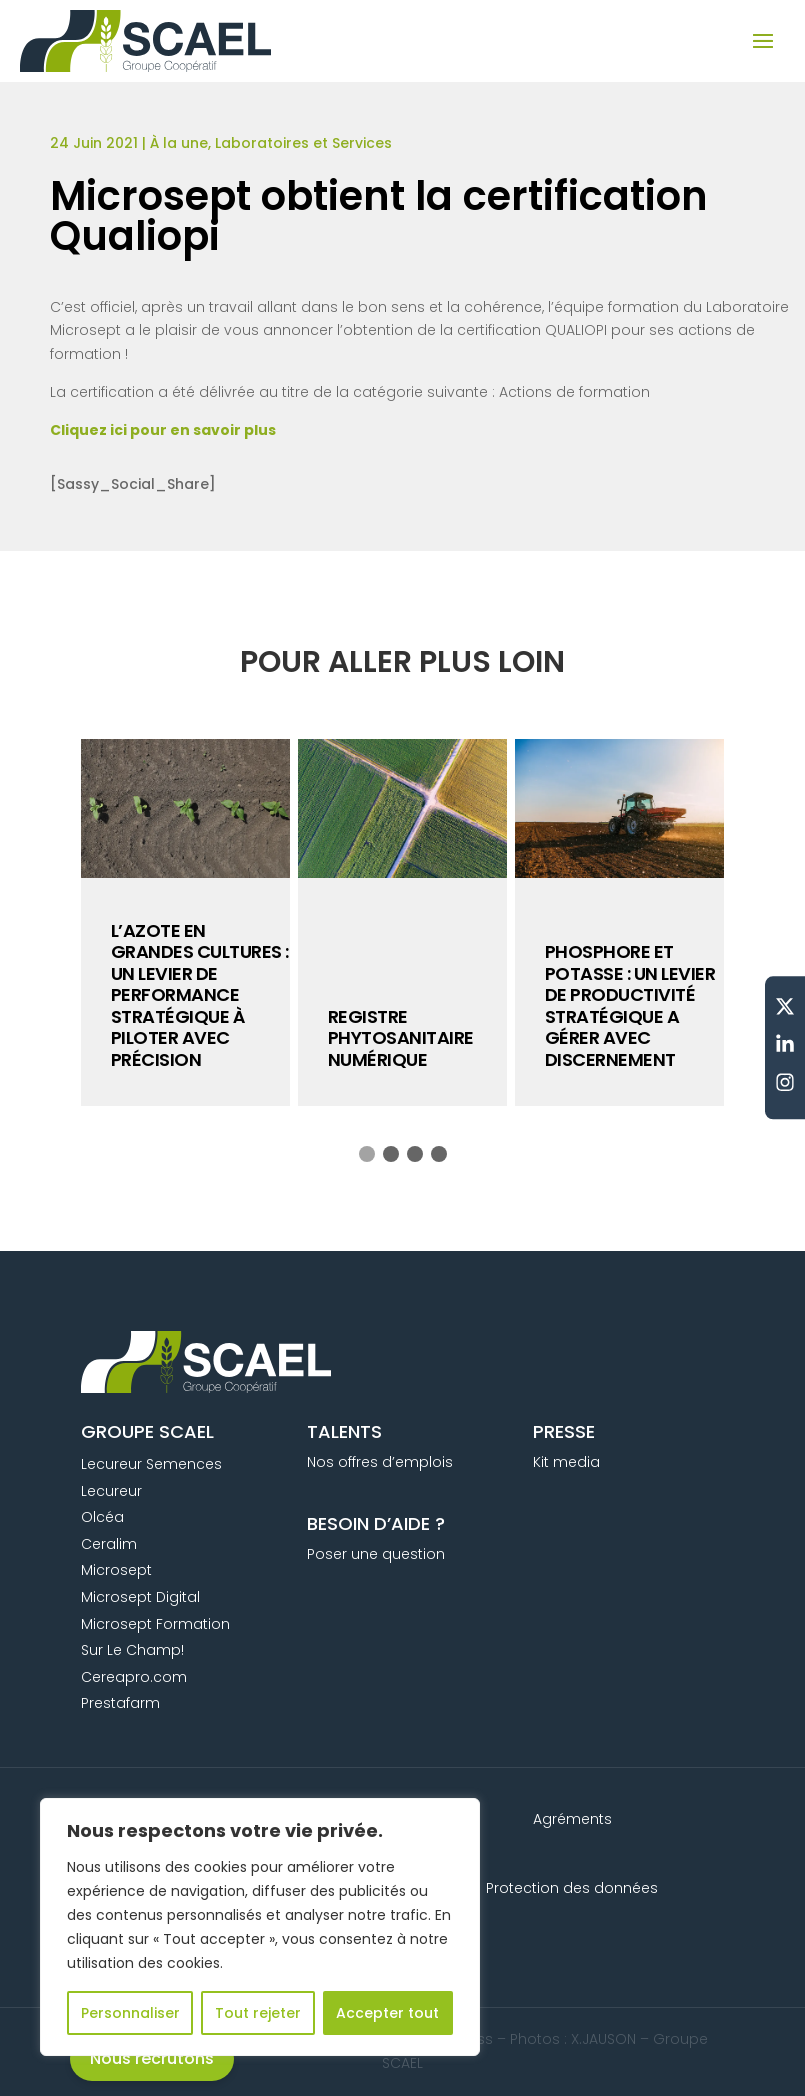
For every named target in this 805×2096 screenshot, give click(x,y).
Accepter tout (387, 2013)
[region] (260, 1927)
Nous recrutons (152, 2058)
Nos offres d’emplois (380, 1462)
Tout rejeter (258, 2013)
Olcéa (102, 1517)
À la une (179, 143)
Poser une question (376, 1554)
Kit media (566, 1462)
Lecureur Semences (151, 1464)
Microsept (116, 1570)
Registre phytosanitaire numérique (401, 1038)
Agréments (572, 1819)
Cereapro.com (134, 1677)
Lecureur (111, 1491)
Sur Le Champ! (132, 1650)
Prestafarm (120, 1703)
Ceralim (109, 1544)
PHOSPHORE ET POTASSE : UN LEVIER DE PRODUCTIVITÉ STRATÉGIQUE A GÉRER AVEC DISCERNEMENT (630, 1005)
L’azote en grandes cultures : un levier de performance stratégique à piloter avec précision (200, 995)
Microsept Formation (155, 1624)
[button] (367, 1154)
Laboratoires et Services (303, 143)
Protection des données (572, 1888)
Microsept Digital (140, 1597)
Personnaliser (130, 2013)
